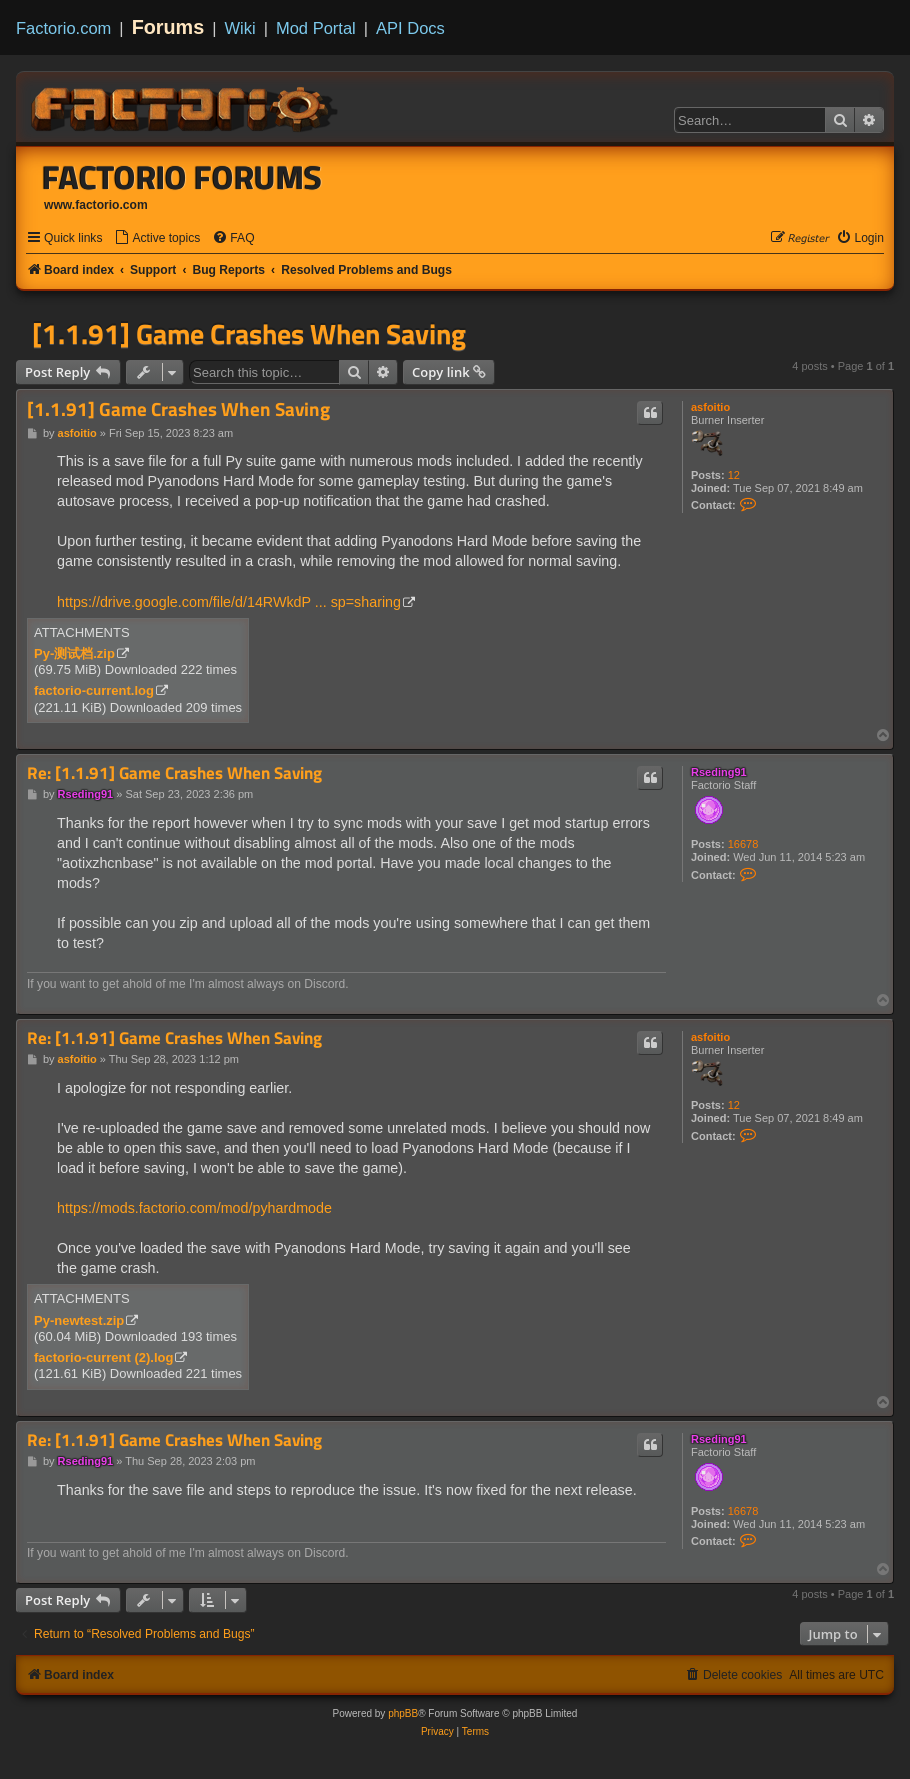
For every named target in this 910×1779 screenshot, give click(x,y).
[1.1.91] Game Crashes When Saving (249, 334)
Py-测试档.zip (74, 653)
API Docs (410, 28)
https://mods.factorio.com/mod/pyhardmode (194, 1208)
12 (734, 475)
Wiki (240, 28)
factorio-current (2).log (103, 1357)
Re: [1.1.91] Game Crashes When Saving (174, 773)
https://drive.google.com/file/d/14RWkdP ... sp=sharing (229, 602)
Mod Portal (316, 28)
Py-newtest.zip (79, 1320)
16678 (743, 844)
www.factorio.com (96, 205)
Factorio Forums (182, 177)
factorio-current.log (94, 690)
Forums (168, 27)
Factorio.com (63, 28)
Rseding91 (719, 772)
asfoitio (710, 407)
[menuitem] (157, 238)
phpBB (403, 1713)
